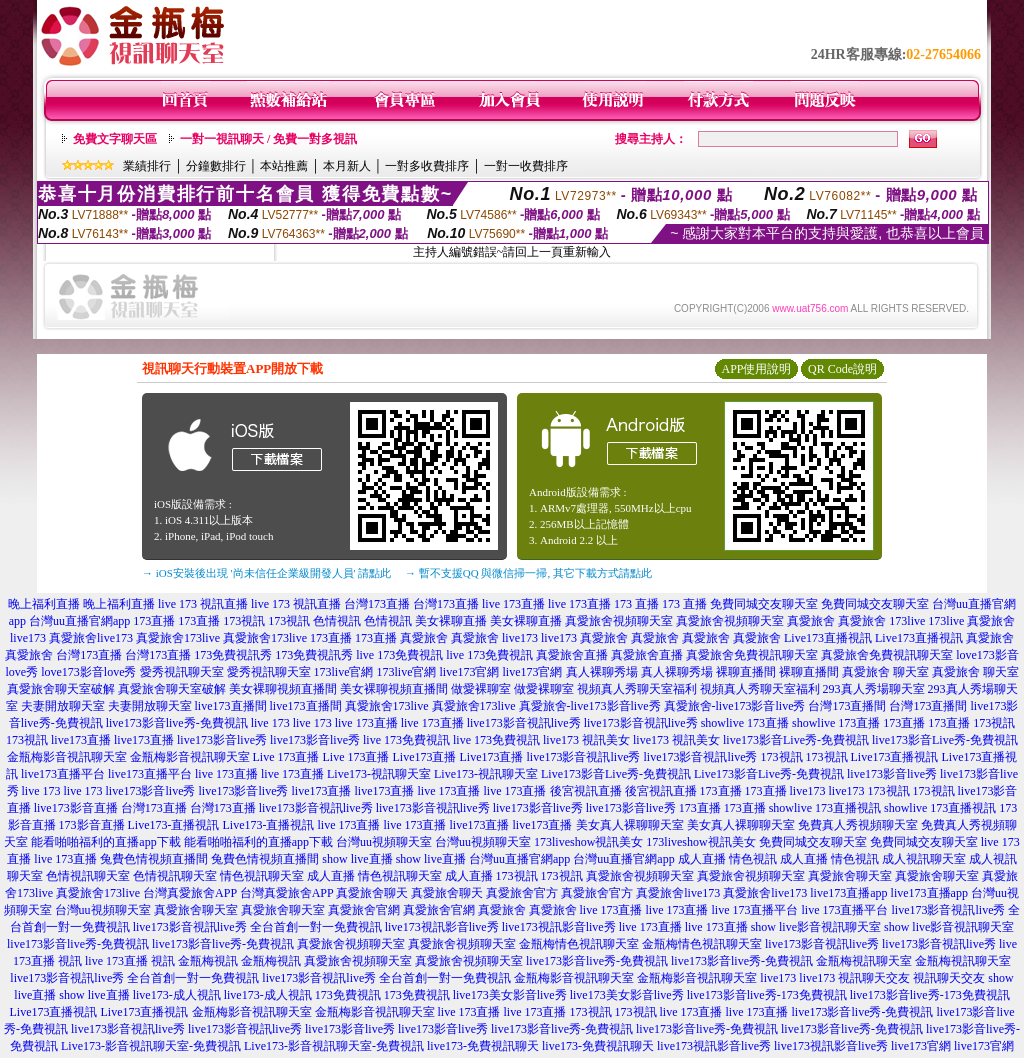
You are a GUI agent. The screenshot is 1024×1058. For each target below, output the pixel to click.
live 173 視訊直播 (203, 604)
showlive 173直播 (745, 723)
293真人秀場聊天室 (874, 689)
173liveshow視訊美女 (588, 842)
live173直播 (81, 740)
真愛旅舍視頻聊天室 (619, 621)
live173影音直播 (76, 808)
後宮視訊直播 (586, 791)
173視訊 (244, 621)
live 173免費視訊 (399, 655)
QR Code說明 (842, 369)
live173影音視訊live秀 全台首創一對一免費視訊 (257, 927)
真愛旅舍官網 (364, 910)
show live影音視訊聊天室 (816, 927)
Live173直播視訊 (828, 638)
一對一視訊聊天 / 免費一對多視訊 (268, 139)
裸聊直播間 (746, 672)
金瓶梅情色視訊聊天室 (579, 944)
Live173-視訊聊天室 (379, 774)
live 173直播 (513, 604)
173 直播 (636, 604)
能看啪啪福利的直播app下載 (105, 842)
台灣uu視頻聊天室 (384, 842)
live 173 (270, 723)
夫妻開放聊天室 (63, 706)
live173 (520, 638)
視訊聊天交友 (874, 978)
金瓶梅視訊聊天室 (864, 961)
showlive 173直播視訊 (825, 808)
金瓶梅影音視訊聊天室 (67, 757)
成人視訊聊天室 (924, 859)
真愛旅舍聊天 (372, 893)
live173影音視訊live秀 (524, 723)
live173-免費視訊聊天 (483, 1046)
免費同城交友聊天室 (764, 604)
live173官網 (470, 672)
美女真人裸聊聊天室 (630, 825)
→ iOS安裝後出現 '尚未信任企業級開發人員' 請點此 (266, 573)
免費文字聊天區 (115, 139)
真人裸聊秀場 (602, 672)
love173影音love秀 (88, 672)
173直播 (154, 621)
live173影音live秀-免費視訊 (177, 723)
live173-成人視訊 (177, 995)
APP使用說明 (756, 369)
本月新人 (347, 166)
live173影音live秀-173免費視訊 (767, 995)
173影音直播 (92, 825)
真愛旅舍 (811, 621)
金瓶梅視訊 (208, 961)
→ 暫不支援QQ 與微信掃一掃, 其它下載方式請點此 (528, 573)
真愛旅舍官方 (522, 893)
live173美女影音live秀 (510, 995)
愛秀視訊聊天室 (182, 672)
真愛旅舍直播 (572, 655)
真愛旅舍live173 (91, 638)
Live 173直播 (286, 757)
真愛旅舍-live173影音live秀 (590, 706)
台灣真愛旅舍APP (190, 893)
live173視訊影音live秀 (442, 927)
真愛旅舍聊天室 (850, 876)
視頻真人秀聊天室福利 (637, 689)
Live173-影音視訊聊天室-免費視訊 (151, 1046)
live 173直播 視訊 (130, 961)
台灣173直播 (377, 604)
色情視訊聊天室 (88, 876)
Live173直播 (425, 757)
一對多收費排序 (427, 166)
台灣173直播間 (847, 706)
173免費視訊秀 (233, 655)
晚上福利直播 (44, 604)
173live (907, 621)
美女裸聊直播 (451, 621)
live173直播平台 (63, 774)
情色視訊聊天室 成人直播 (287, 876)
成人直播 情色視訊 (727, 859)
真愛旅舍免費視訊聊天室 (752, 655)
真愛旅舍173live (178, 638)
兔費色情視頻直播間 (154, 859)
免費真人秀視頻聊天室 (858, 825)
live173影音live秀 (222, 740)
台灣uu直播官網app (79, 621)
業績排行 (147, 166)
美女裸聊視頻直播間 (283, 689)
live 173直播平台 (755, 910)
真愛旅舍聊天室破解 (61, 689)
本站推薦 (284, 166)
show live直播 (357, 859)
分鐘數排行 (216, 166)
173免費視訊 (348, 995)
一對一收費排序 (526, 166)
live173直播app (848, 893)
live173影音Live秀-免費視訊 (796, 740)
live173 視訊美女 (586, 740)
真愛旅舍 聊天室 (885, 672)
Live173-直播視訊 (174, 825)
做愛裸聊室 (481, 689)
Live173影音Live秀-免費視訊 (616, 774)
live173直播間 (231, 706)
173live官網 (344, 672)
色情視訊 (337, 621)
